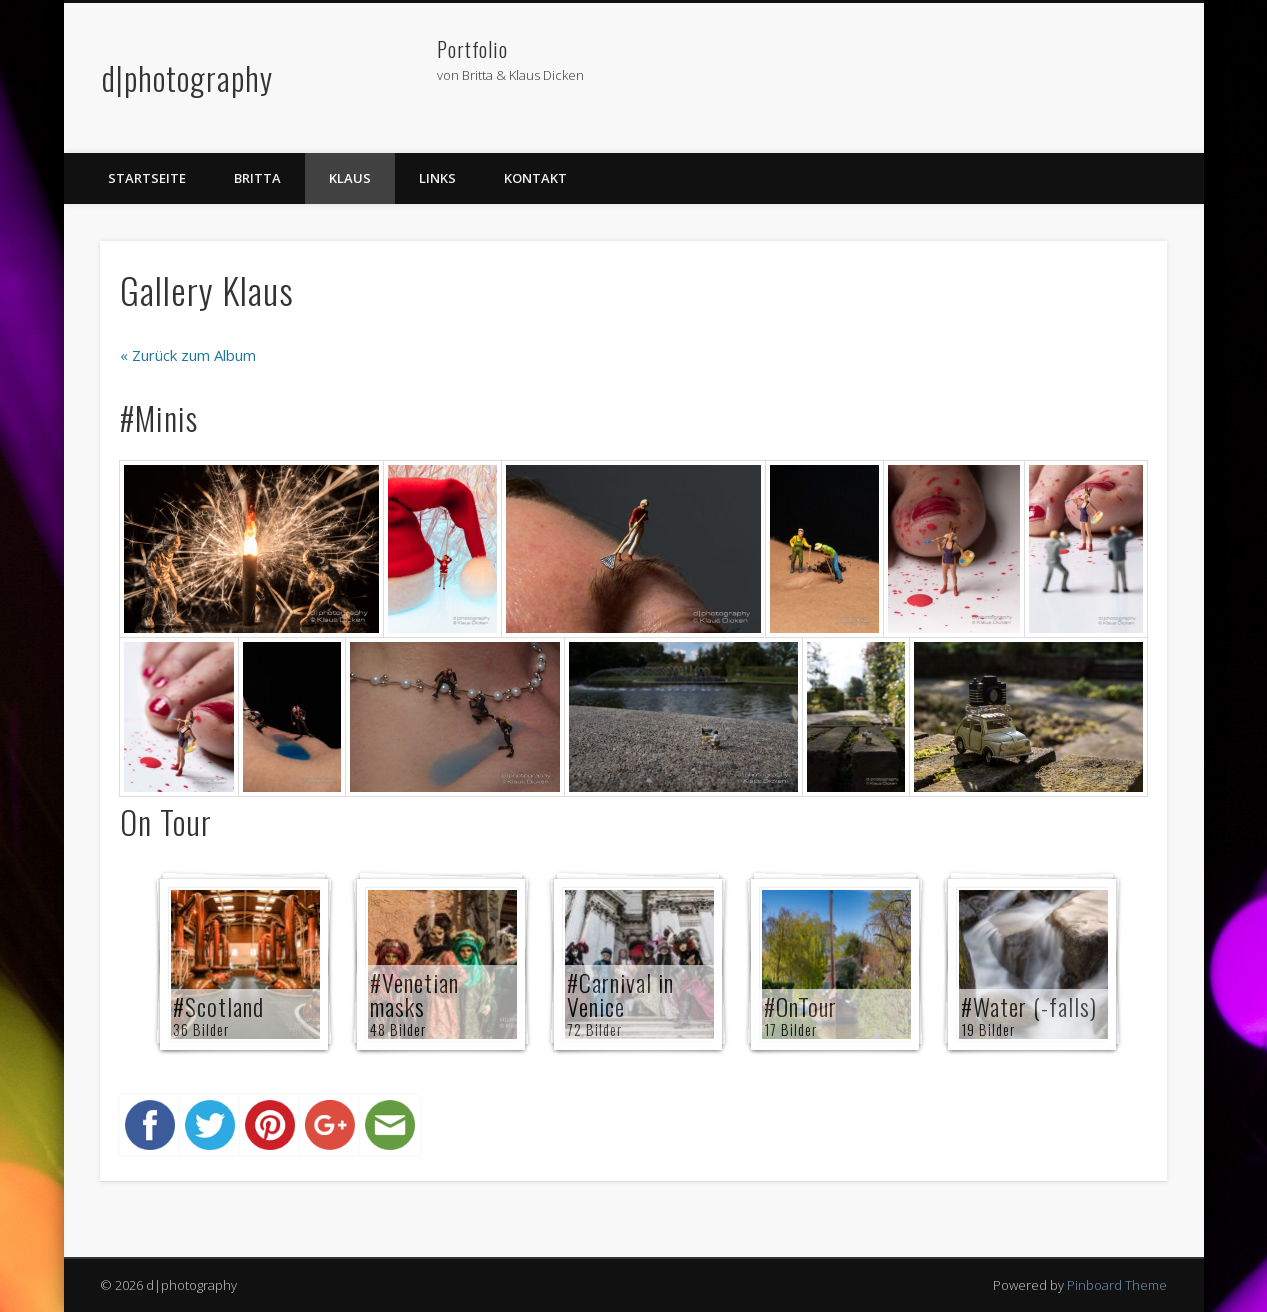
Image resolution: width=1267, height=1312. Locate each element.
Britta (257, 178)
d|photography (187, 77)
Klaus (350, 178)
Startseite (147, 178)
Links (437, 178)
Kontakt (535, 178)
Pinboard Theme (1117, 1285)
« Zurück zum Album (188, 355)
